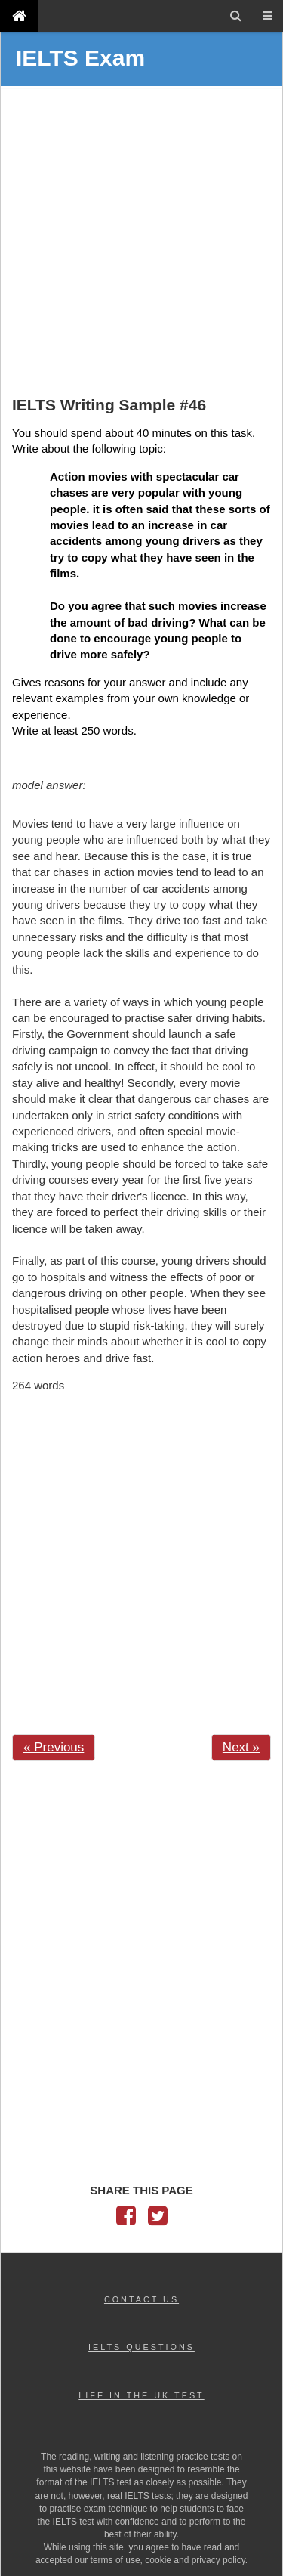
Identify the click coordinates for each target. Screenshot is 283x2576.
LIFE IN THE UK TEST (141, 2395)
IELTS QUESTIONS (141, 2347)
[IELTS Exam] (19, 15)
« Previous (53, 1747)
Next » (241, 1747)
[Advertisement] (141, 243)
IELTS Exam (80, 57)
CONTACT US (141, 2299)
